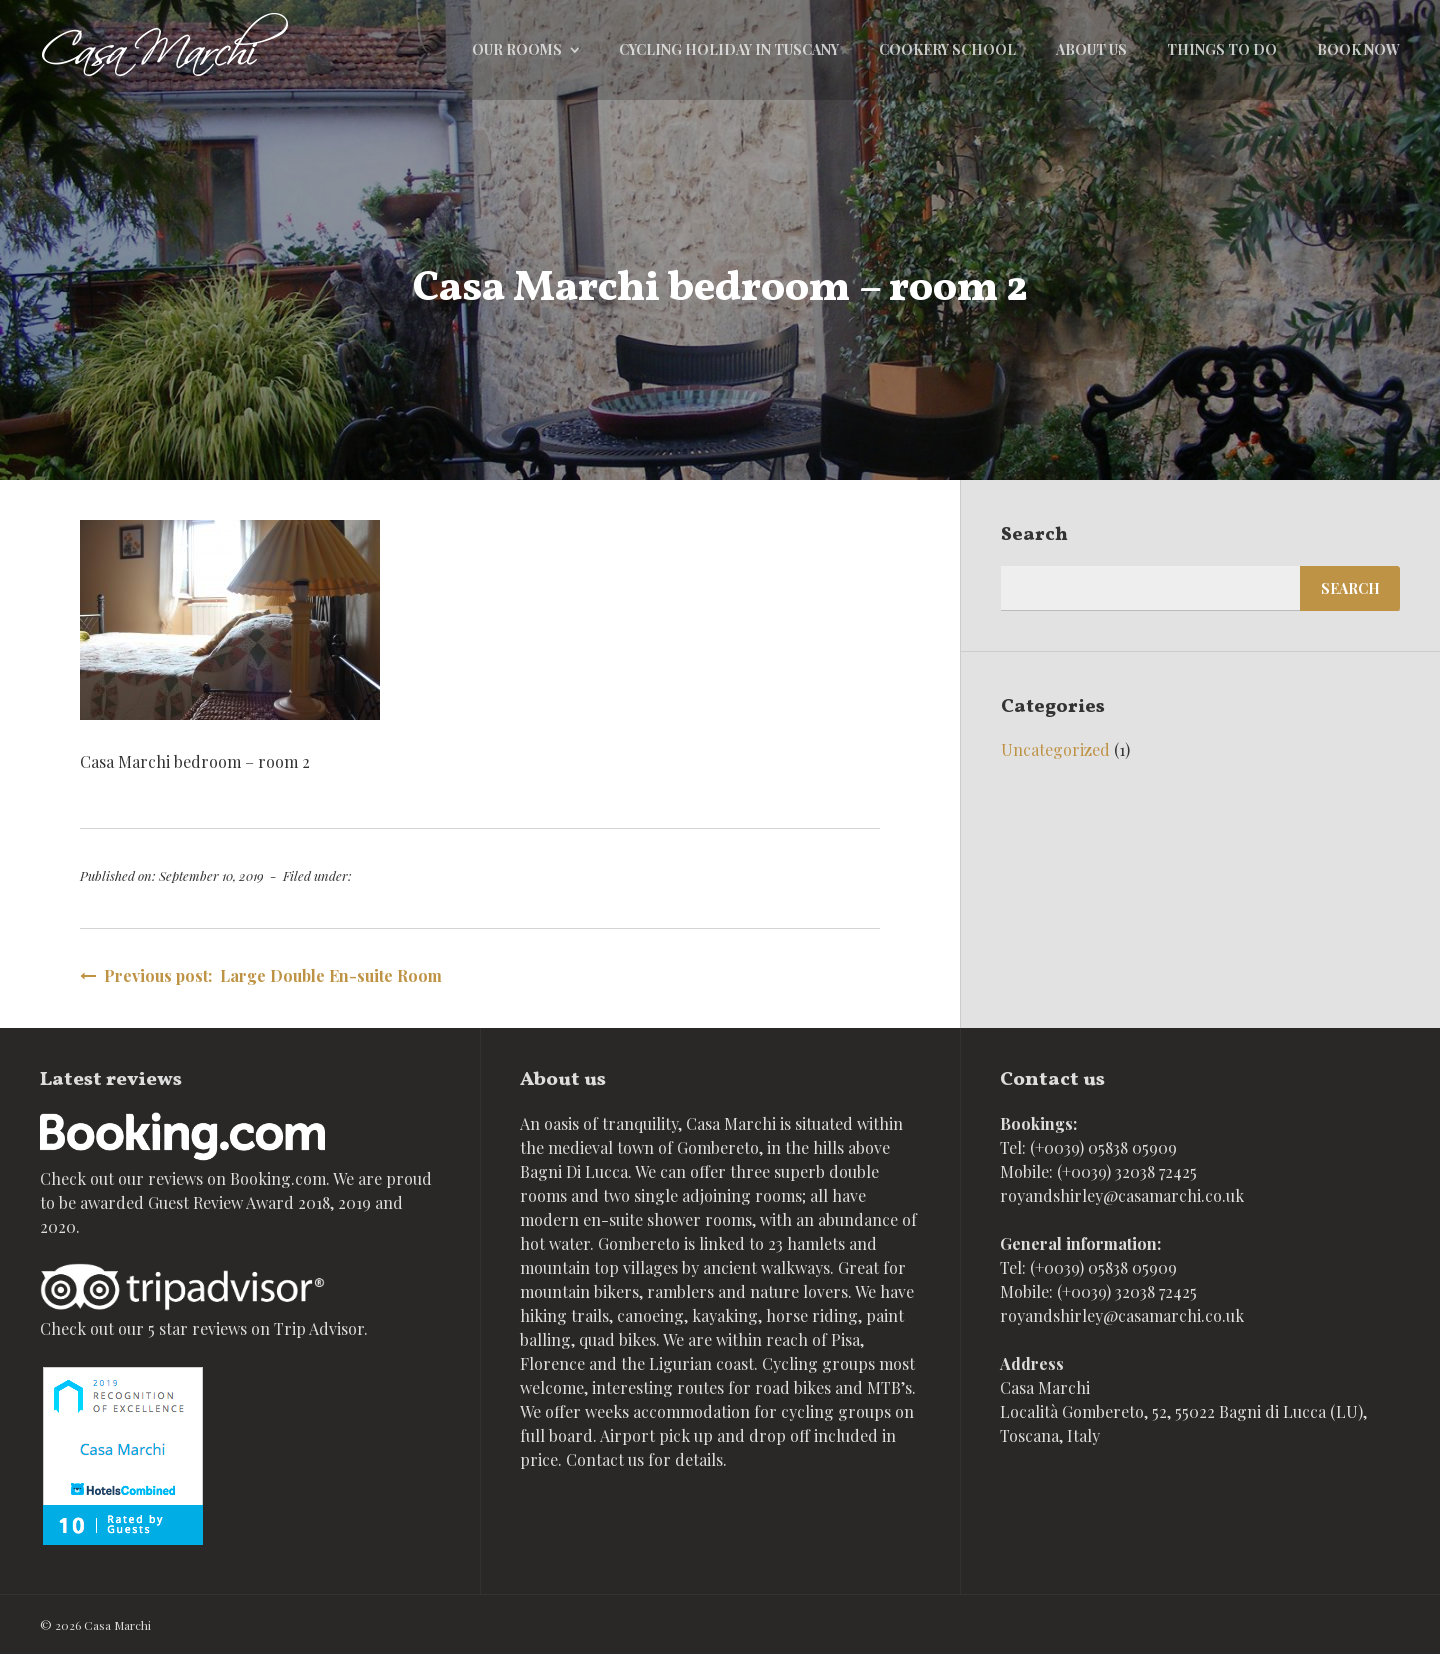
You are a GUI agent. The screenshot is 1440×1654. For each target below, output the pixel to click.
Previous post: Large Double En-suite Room (261, 975)
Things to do (1222, 49)
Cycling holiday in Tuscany (729, 49)
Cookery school (947, 49)
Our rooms (517, 49)
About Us (1091, 49)
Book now (1358, 49)
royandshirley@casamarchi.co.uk (1122, 1195)
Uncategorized (1055, 749)
